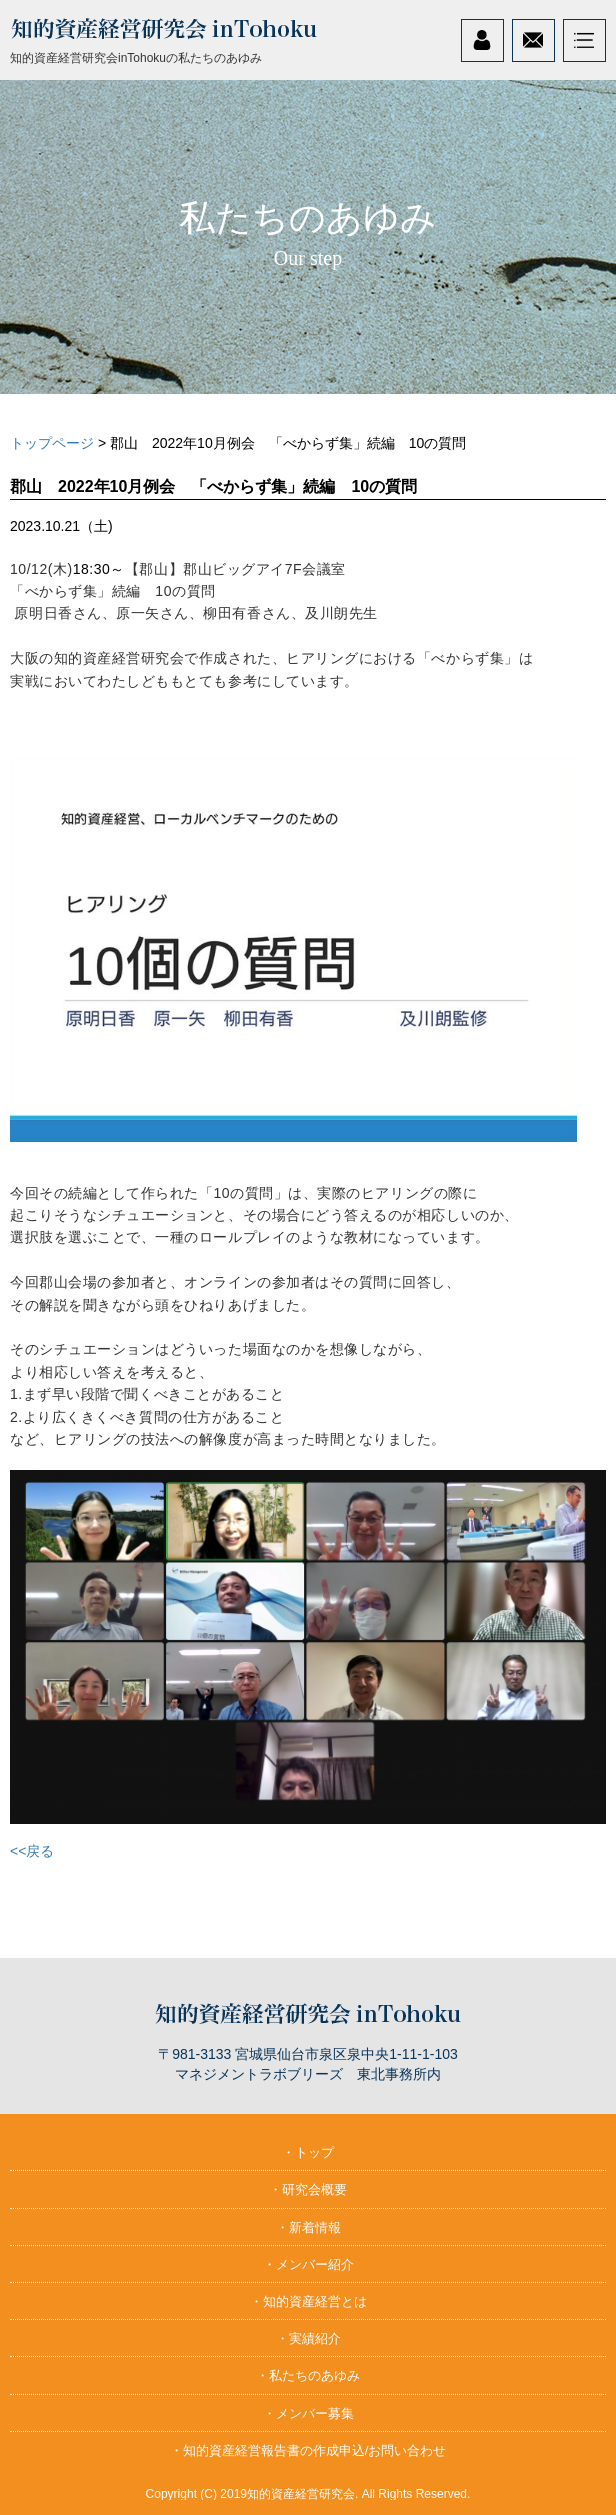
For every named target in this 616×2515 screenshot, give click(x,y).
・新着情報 (308, 2227)
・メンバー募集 (308, 2413)
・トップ (308, 2152)
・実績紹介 (308, 2338)
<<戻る (32, 1851)
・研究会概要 (308, 2189)
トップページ (52, 443)
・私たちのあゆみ (308, 2375)
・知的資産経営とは (308, 2301)
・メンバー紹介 (308, 2264)
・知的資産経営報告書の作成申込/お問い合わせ (308, 2450)
